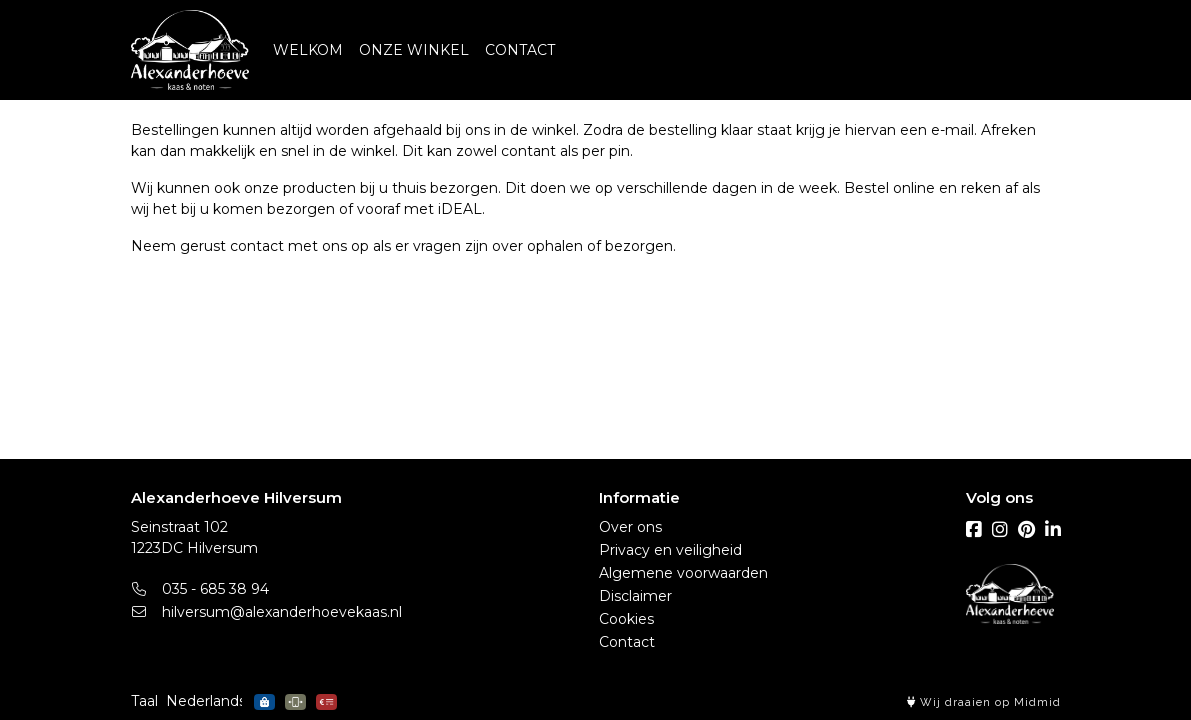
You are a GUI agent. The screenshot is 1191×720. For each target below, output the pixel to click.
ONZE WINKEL (414, 50)
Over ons (630, 527)
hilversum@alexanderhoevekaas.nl (267, 612)
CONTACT (520, 50)
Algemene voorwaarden (683, 573)
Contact (627, 642)
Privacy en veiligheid (670, 550)
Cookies (626, 619)
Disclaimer (635, 596)
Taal (144, 701)
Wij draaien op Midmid (984, 702)
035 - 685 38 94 (200, 589)
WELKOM (308, 50)
